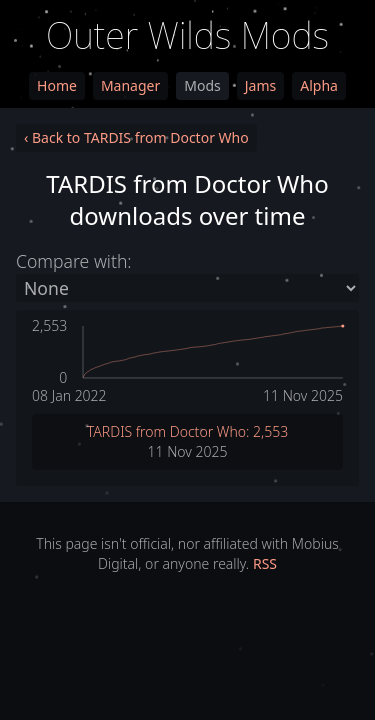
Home (57, 85)
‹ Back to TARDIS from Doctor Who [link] (136, 137)
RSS (265, 563)
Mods (202, 85)
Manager (130, 85)
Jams (260, 85)
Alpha (319, 85)
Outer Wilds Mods (187, 35)
